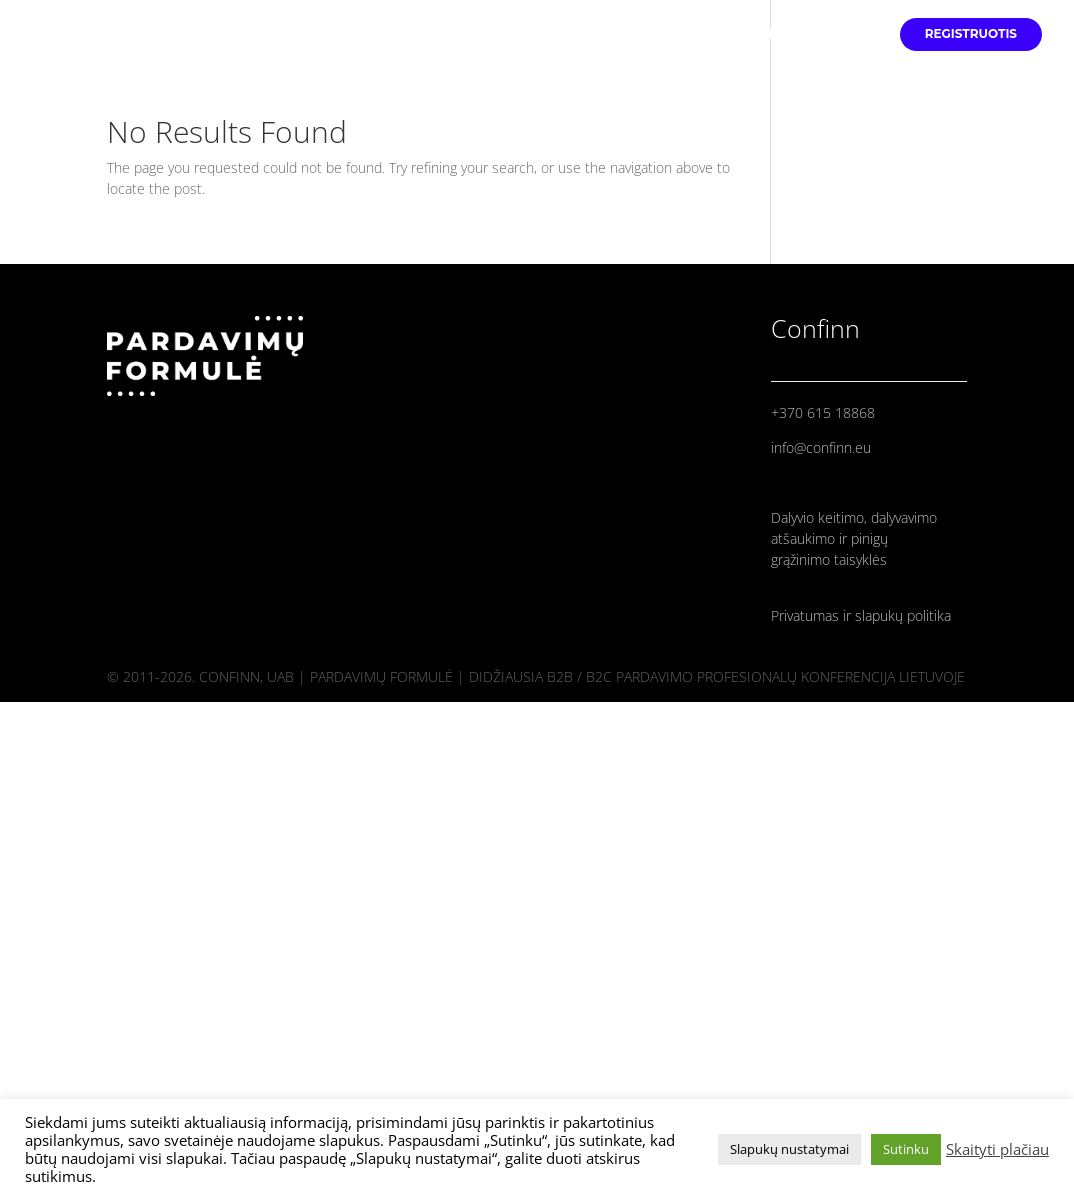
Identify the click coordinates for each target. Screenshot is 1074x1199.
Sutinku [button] (906, 1149)
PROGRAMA (836, 34)
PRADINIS (636, 34)
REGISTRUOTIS (971, 34)
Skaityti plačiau (997, 1149)
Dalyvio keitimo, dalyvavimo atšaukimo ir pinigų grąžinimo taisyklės (854, 538)
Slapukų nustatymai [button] (789, 1149)
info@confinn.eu (821, 447)
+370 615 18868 (823, 412)
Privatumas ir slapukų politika (861, 615)
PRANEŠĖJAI (733, 34)
